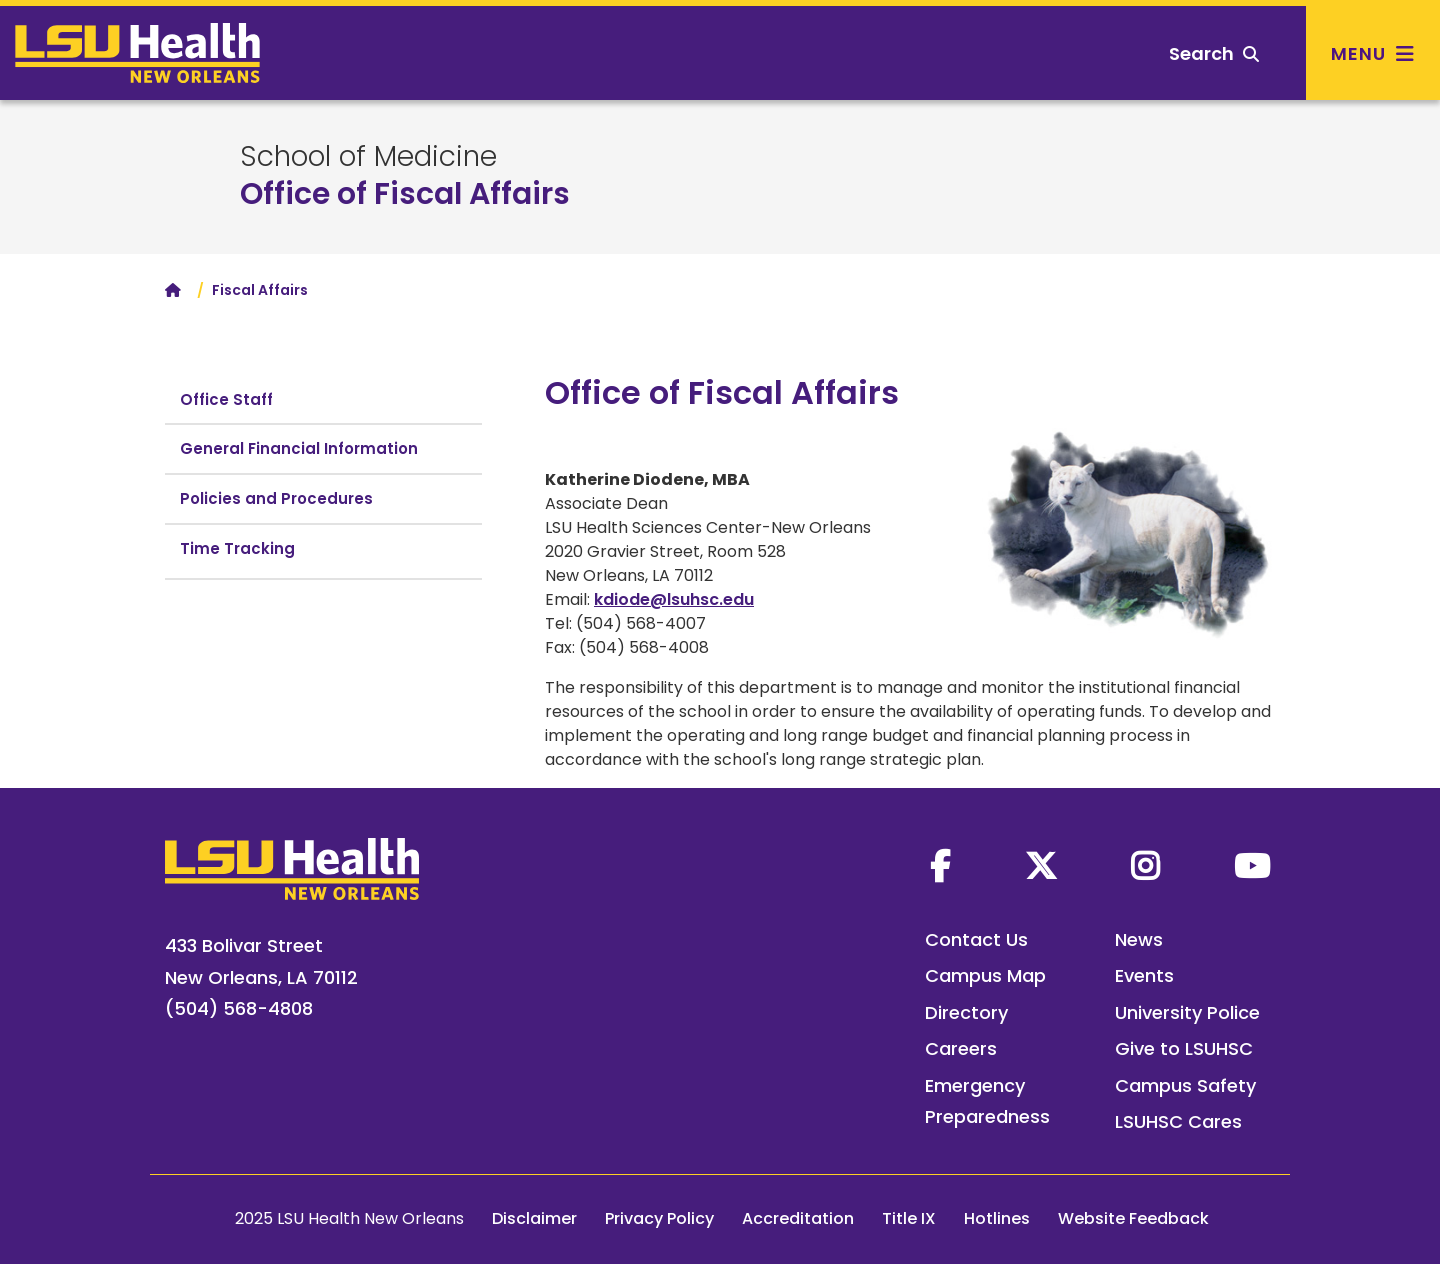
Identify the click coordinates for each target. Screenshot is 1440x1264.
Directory (966, 1012)
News (1139, 939)
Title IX (909, 1218)
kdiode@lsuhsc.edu (674, 599)
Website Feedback (1133, 1218)
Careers (961, 1048)
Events (1144, 975)
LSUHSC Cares (1178, 1121)
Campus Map (985, 975)
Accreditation (798, 1218)
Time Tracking (237, 548)
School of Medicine (368, 157)
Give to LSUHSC (1184, 1048)
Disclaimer (534, 1218)
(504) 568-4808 (239, 1008)
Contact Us (976, 939)
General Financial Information (299, 448)
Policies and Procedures (276, 498)
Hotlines (997, 1218)
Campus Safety (1185, 1085)
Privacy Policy (659, 1218)
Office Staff (226, 399)
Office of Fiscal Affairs (405, 194)
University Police (1187, 1012)
